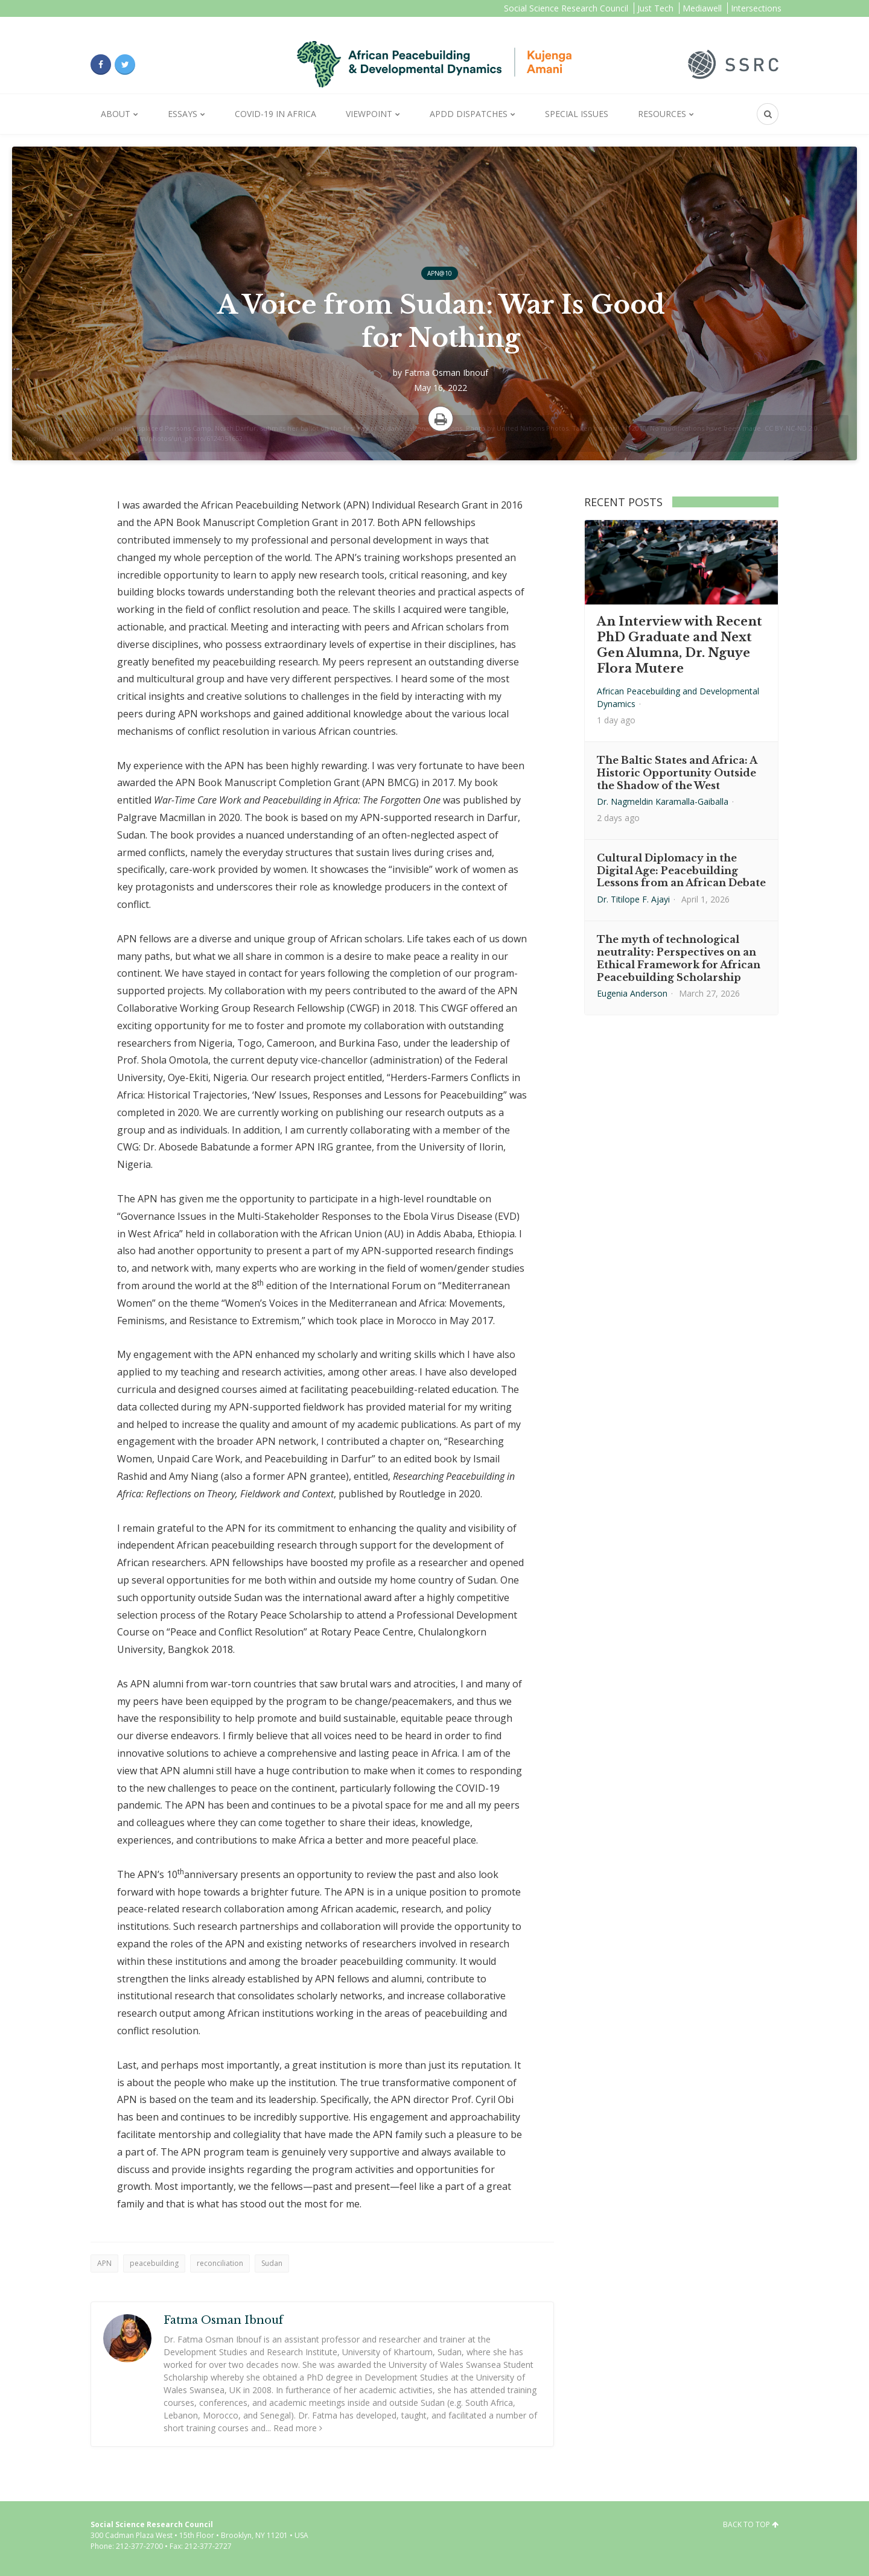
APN (104, 2263)
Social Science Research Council (566, 8)
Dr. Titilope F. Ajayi (633, 899)
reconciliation (220, 2263)
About (115, 113)
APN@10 (439, 273)
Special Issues (576, 113)
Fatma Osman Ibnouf (446, 372)
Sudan (271, 2263)
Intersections (756, 8)
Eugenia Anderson (632, 993)
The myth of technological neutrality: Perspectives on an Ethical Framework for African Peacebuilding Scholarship (678, 958)
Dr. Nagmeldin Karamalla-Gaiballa (662, 801)
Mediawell (702, 8)
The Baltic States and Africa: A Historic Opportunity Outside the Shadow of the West (677, 773)
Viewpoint (369, 113)
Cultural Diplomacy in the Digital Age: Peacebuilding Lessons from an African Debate (681, 870)
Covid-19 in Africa (275, 113)
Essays (182, 113)
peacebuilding (154, 2263)
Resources (662, 113)
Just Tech (655, 8)
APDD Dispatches (469, 113)
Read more (297, 2428)
